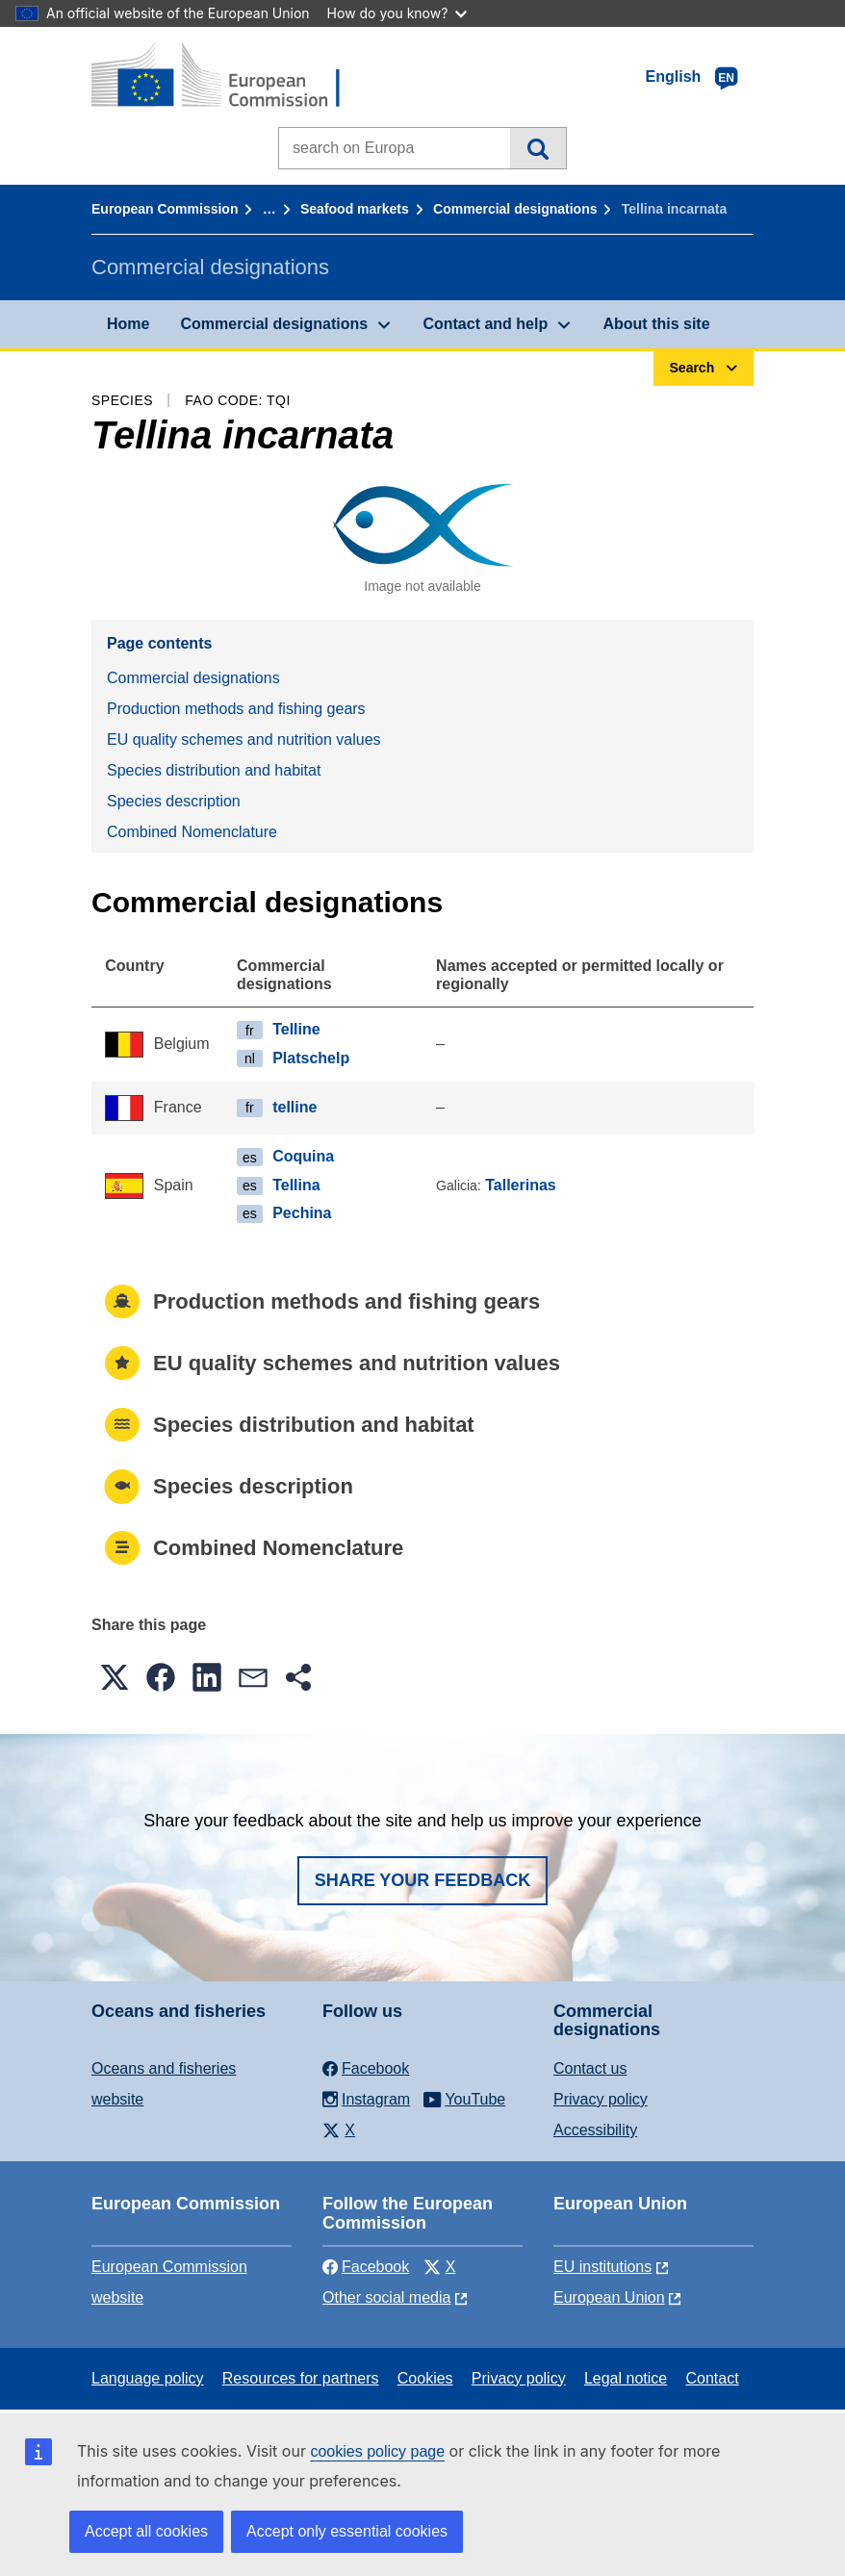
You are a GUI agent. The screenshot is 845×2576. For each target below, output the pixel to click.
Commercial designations (515, 209)
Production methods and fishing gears (236, 709)
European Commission (164, 209)
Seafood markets (354, 209)
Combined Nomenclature (192, 832)
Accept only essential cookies (347, 2531)
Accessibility (595, 2130)
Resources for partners (300, 2378)
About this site (655, 324)
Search (537, 148)
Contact (711, 2378)
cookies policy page (377, 2451)
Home (128, 324)
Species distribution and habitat (213, 770)
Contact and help (485, 324)
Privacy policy (600, 2099)
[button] (114, 1677)
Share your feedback (423, 1880)
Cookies (425, 2378)
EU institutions (602, 2266)
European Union (609, 2297)
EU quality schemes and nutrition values (244, 739)
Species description (174, 801)
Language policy (147, 2378)
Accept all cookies (146, 2531)
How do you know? (397, 13)
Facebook (365, 2266)
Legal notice (625, 2378)
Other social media (386, 2297)
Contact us (590, 2068)
